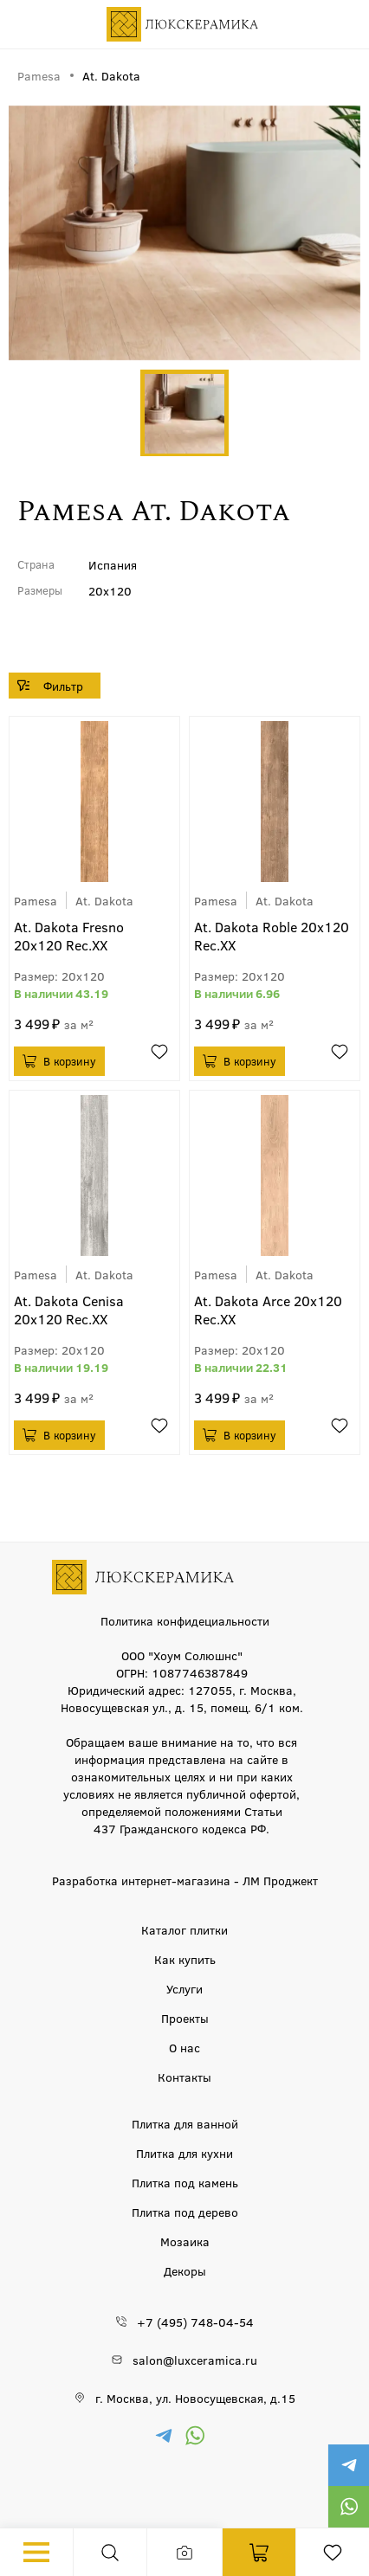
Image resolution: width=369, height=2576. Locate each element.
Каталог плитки (184, 1929)
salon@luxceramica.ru (195, 2359)
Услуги (184, 1988)
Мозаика (185, 2241)
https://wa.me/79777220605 (348, 2507)
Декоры (185, 2270)
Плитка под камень (185, 2182)
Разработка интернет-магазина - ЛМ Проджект (185, 1880)
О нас (184, 2047)
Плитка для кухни (184, 2152)
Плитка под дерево (185, 2211)
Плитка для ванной (185, 2123)
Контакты (184, 2076)
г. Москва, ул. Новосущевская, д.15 (195, 2397)
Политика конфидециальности (184, 1620)
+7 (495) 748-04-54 (195, 2321)
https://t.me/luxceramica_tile (348, 2465)
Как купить (185, 1958)
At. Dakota (104, 900)
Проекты (185, 2017)
